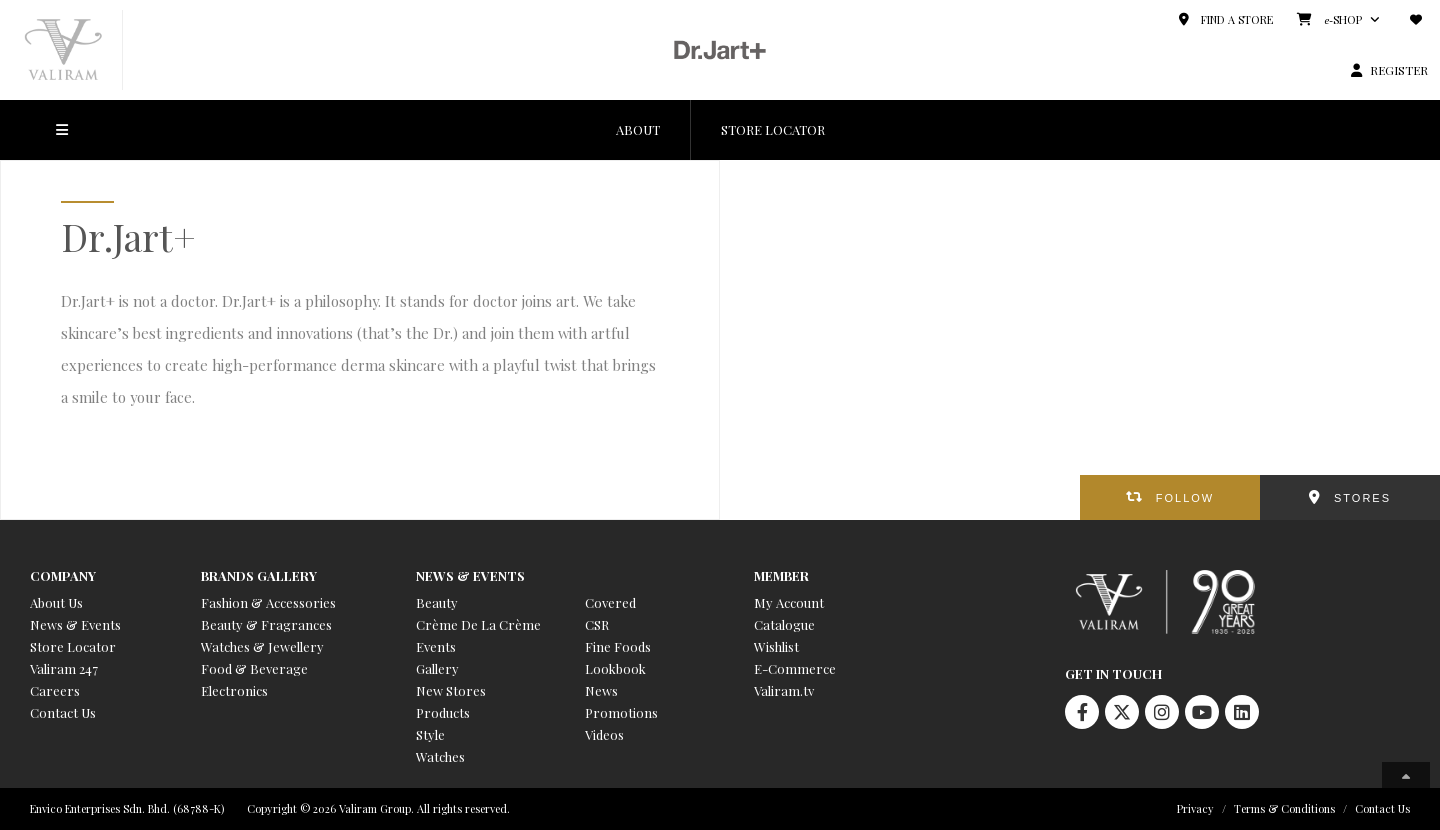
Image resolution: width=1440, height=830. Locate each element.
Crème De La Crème (478, 624)
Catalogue (784, 624)
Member (781, 575)
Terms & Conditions (1284, 808)
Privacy (1195, 808)
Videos (604, 734)
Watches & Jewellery (262, 646)
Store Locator (73, 646)
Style (430, 734)
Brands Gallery (259, 575)
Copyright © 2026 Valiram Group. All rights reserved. (378, 808)
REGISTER (1399, 70)
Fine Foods (618, 646)
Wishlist (776, 646)
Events (436, 646)
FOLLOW (1185, 498)
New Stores (451, 690)
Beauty (437, 602)
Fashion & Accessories (268, 602)
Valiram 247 (64, 668)
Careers (55, 690)
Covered (610, 602)
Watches (440, 756)
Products (443, 712)
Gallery (437, 668)
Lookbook (615, 668)
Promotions (621, 712)
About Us (56, 602)
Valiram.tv (784, 690)
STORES (1362, 498)
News (601, 690)
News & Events (75, 624)
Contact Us (63, 712)
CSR (597, 624)
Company (63, 575)
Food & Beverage (254, 668)
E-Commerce (795, 668)
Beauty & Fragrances (266, 624)
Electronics (234, 690)
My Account (789, 602)
